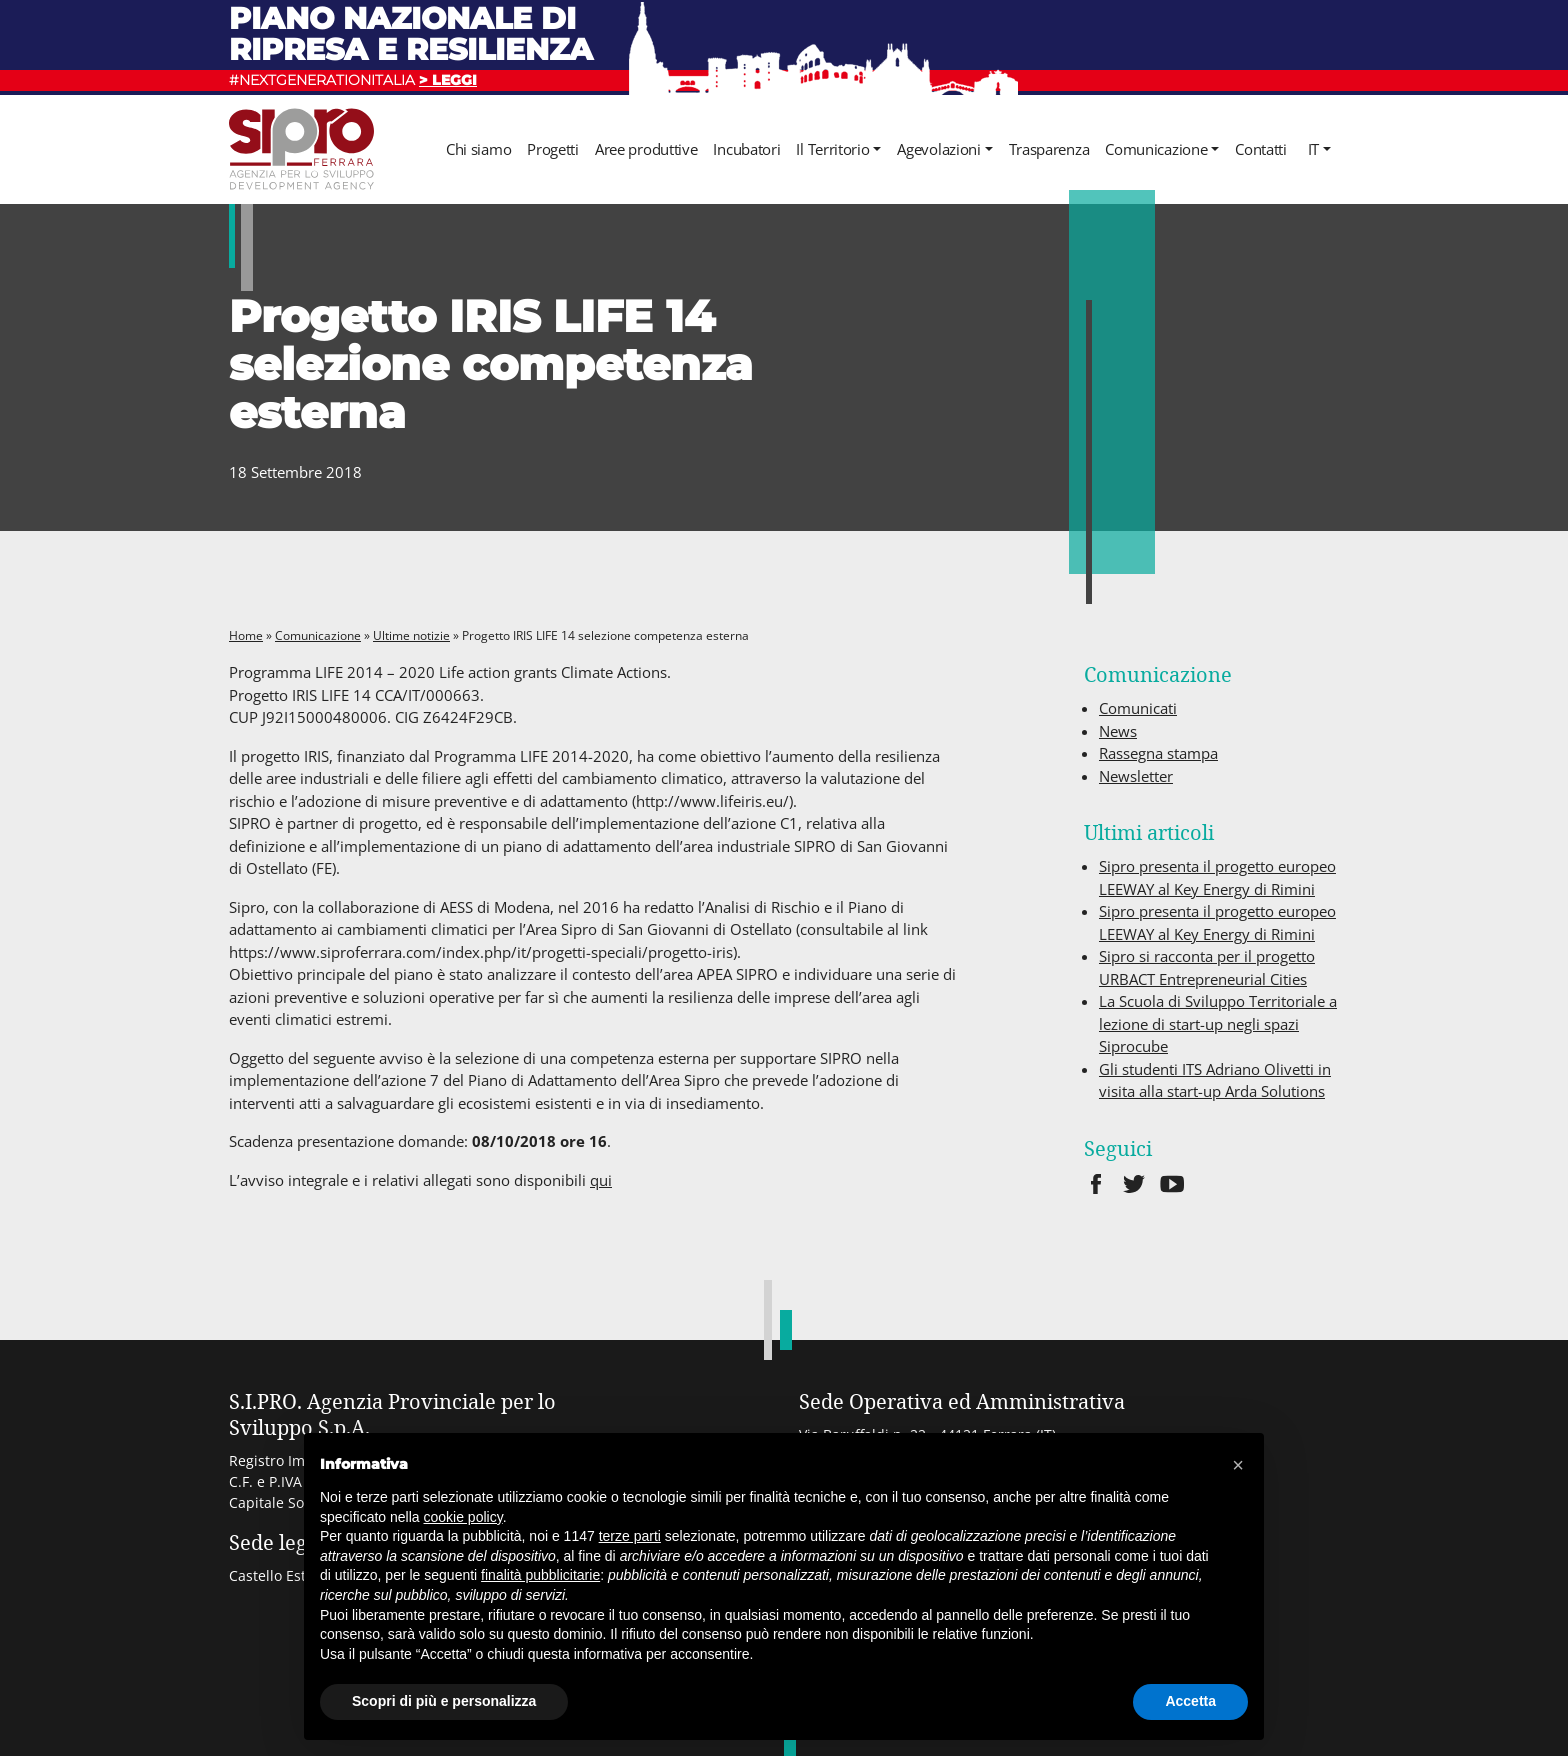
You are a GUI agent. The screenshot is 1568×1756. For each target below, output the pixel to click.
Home (246, 635)
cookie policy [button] (463, 1517)
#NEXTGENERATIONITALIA (353, 80)
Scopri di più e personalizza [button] (444, 1701)
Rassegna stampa (1158, 753)
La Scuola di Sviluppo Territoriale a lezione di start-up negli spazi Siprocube (1218, 1023)
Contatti (1261, 149)
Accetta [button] (1190, 1701)
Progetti (553, 149)
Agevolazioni (938, 149)
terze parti (630, 1536)
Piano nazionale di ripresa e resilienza (411, 33)
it (1313, 149)
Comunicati (1138, 708)
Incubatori (746, 149)
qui (601, 1180)
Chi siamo (478, 149)
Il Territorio (832, 149)
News (1118, 731)
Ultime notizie (411, 635)
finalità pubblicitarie (540, 1575)
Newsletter (1136, 776)
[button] (1238, 1465)
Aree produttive (646, 149)
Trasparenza (1049, 149)
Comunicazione (1156, 149)
